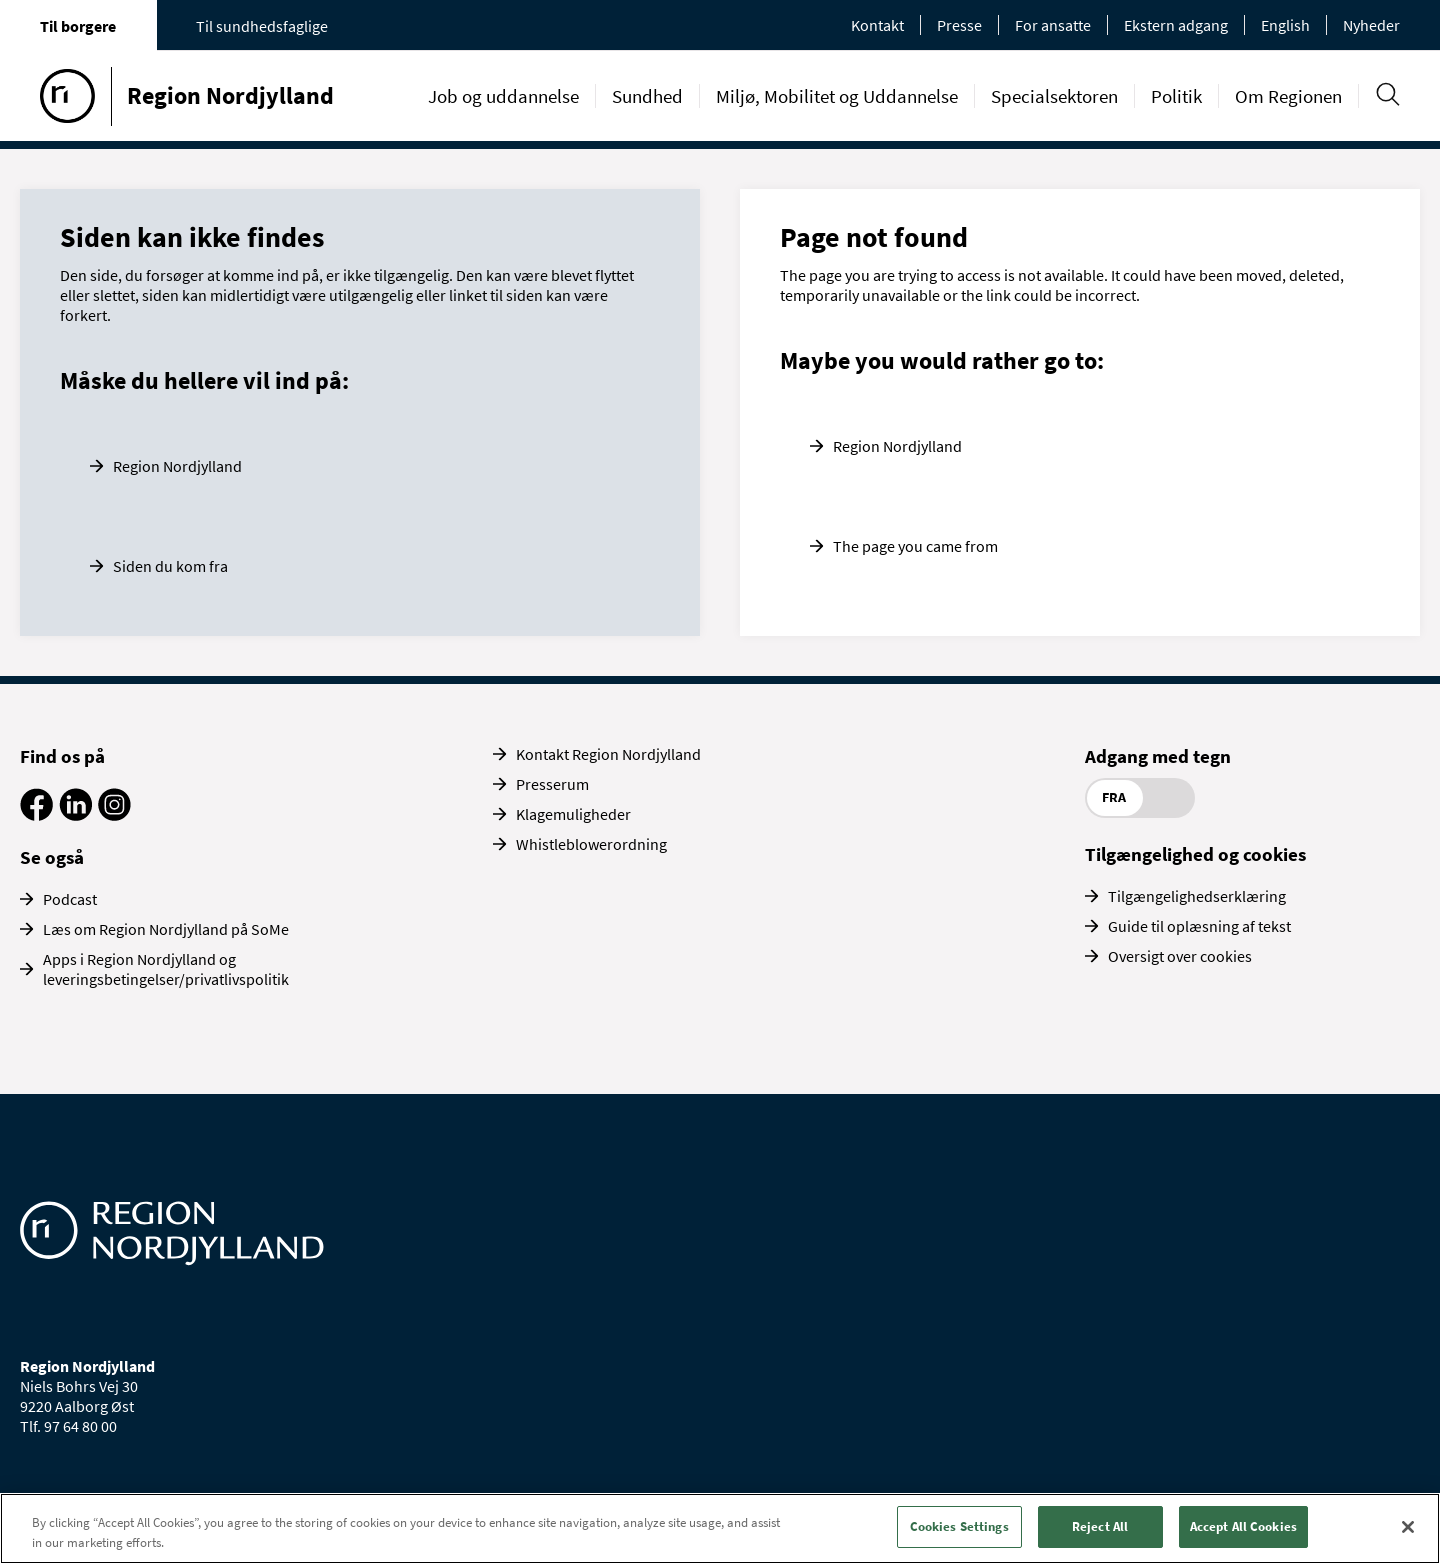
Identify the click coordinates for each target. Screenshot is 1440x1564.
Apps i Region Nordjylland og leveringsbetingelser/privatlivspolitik (166, 969)
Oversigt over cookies (1180, 956)
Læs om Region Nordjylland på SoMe (166, 929)
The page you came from (915, 546)
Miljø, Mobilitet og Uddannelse (837, 96)
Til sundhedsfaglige (262, 26)
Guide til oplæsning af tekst (1199, 926)
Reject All (1100, 1526)
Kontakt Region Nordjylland (608, 754)
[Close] (1408, 1527)
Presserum (552, 784)
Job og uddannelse (503, 96)
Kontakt (877, 25)
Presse (959, 25)
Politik (1176, 96)
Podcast (70, 899)
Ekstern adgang (1176, 25)
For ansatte (1053, 25)
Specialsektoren (1054, 96)
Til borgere (78, 26)
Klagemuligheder (573, 814)
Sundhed (647, 96)
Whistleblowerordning (591, 844)
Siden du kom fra (170, 566)
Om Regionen (1288, 96)
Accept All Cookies (1243, 1526)
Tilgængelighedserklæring (1197, 896)
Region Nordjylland (177, 466)
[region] (720, 1528)
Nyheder (1371, 25)
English (1285, 25)
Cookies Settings (959, 1526)
